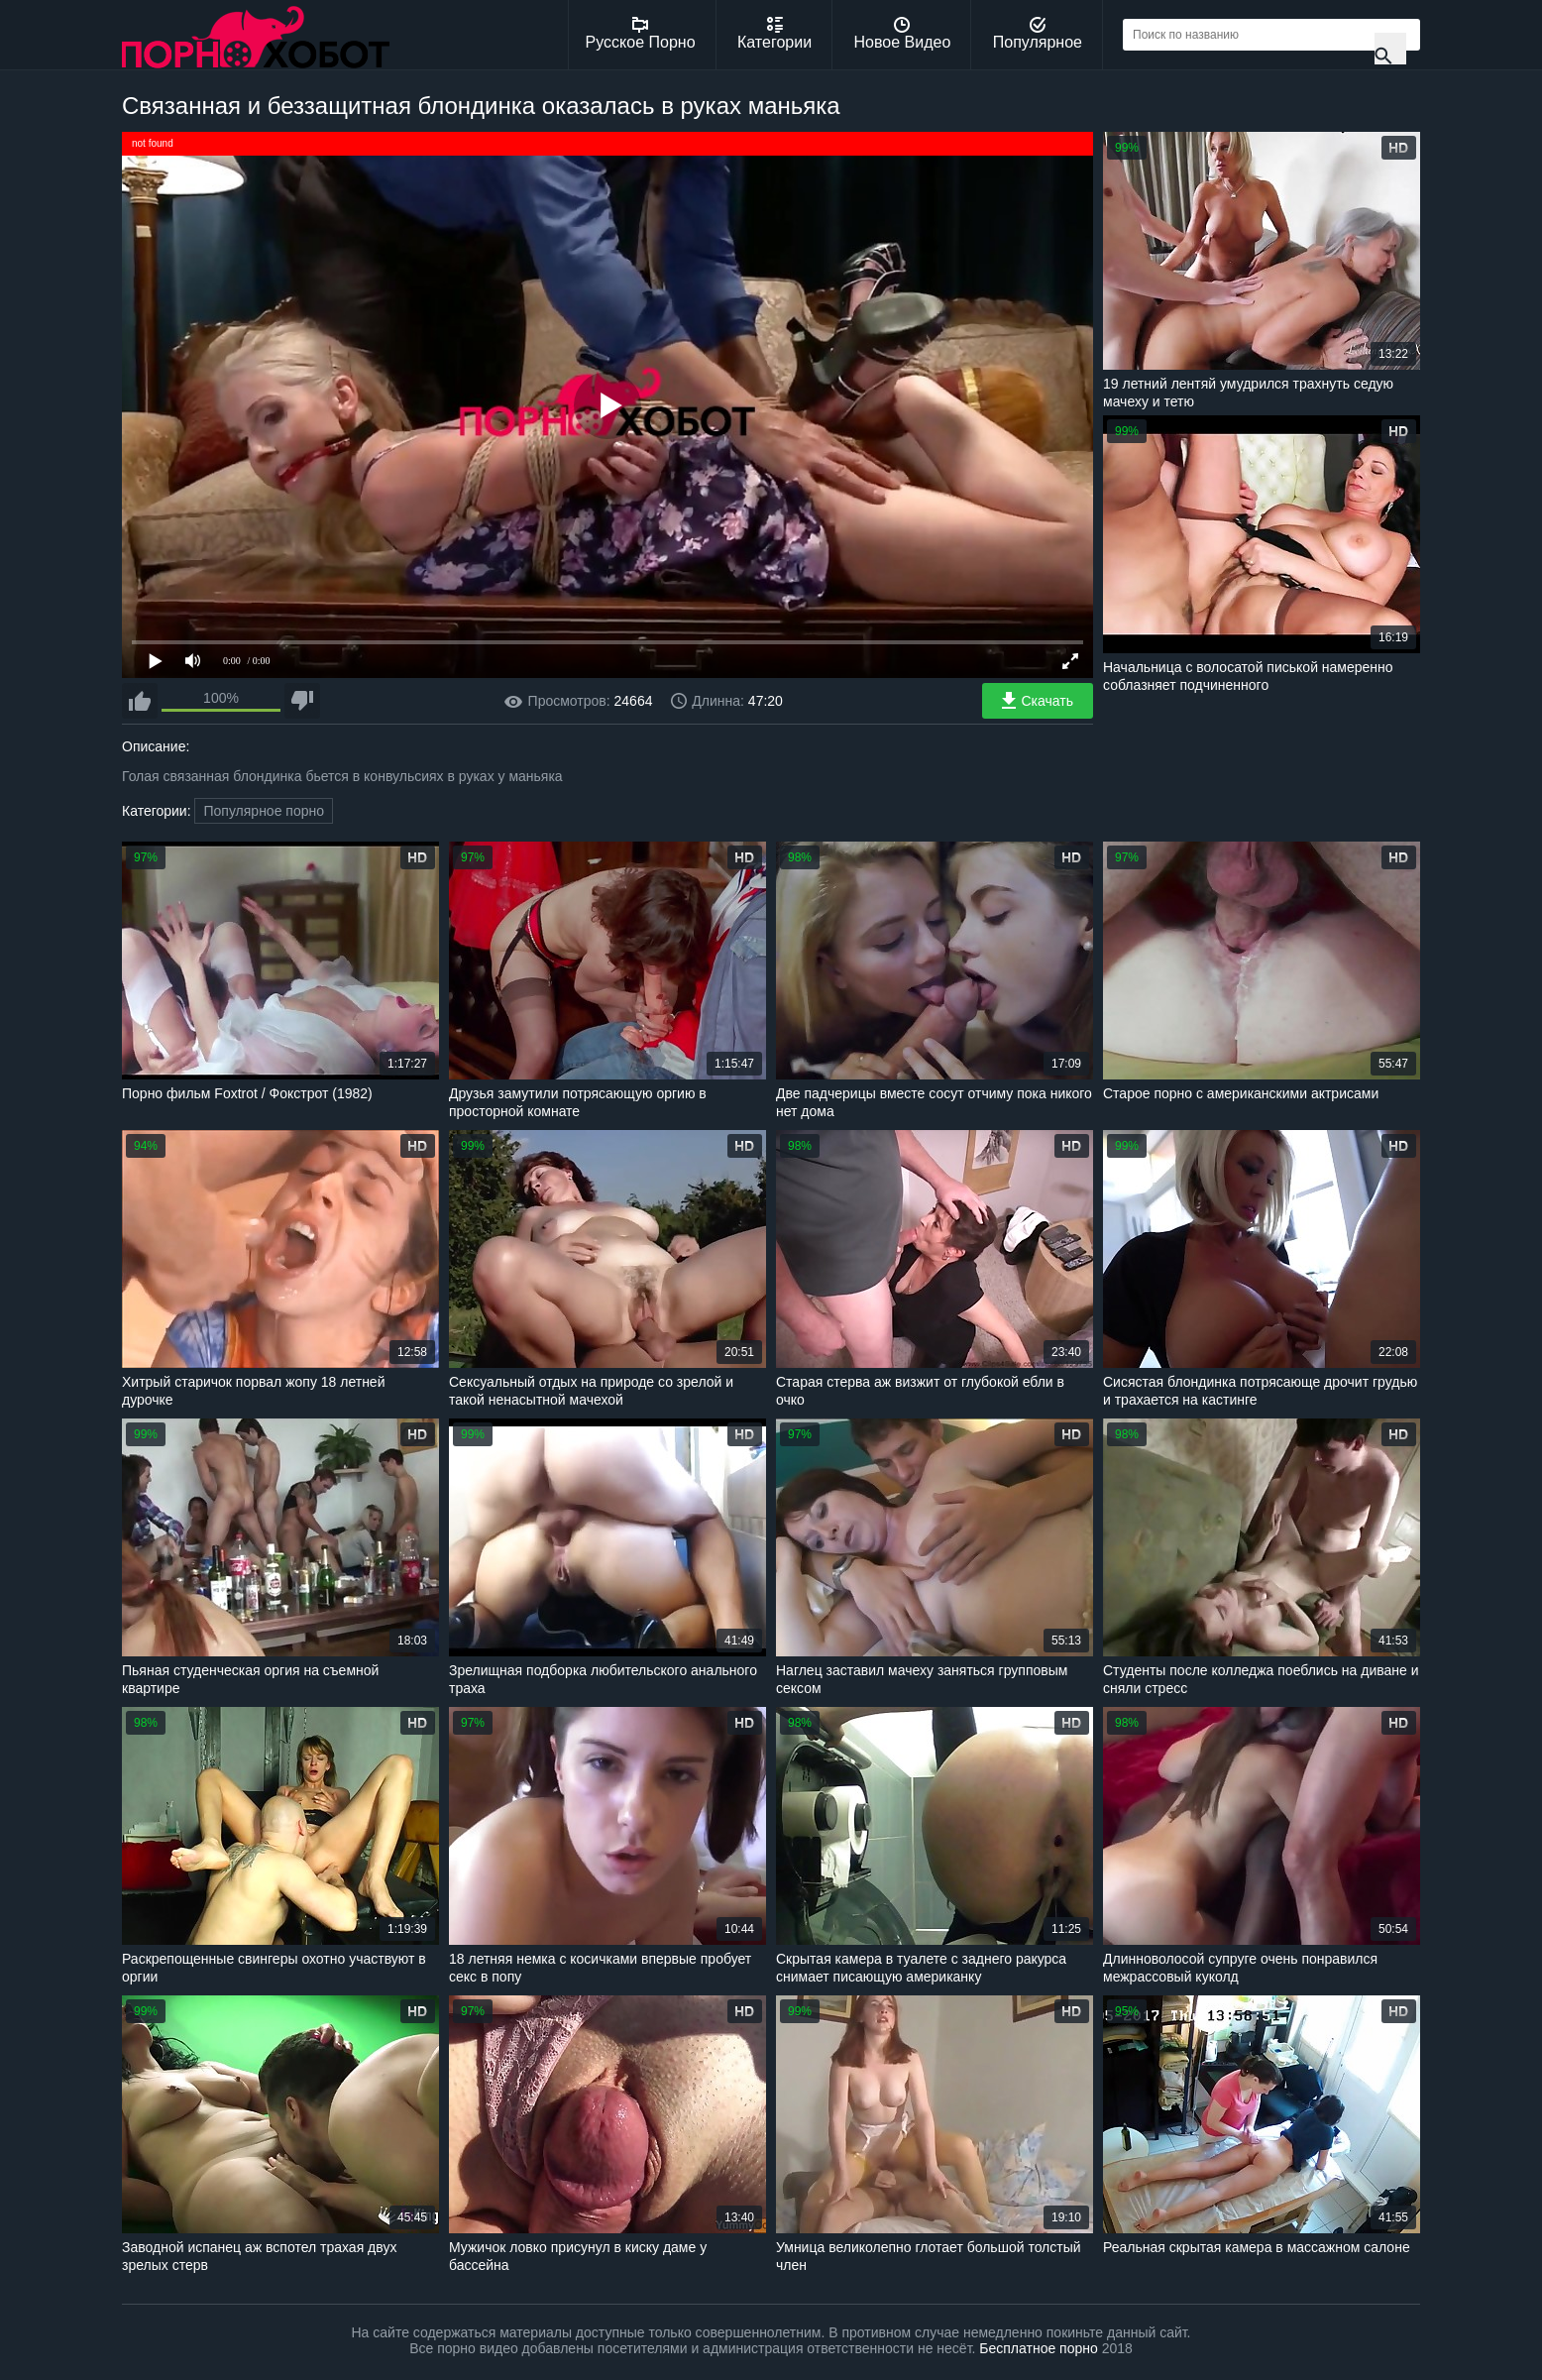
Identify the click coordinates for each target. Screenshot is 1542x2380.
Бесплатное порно (1038, 2348)
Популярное (1037, 34)
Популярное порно (263, 811)
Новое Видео (902, 34)
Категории (774, 34)
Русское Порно (641, 34)
